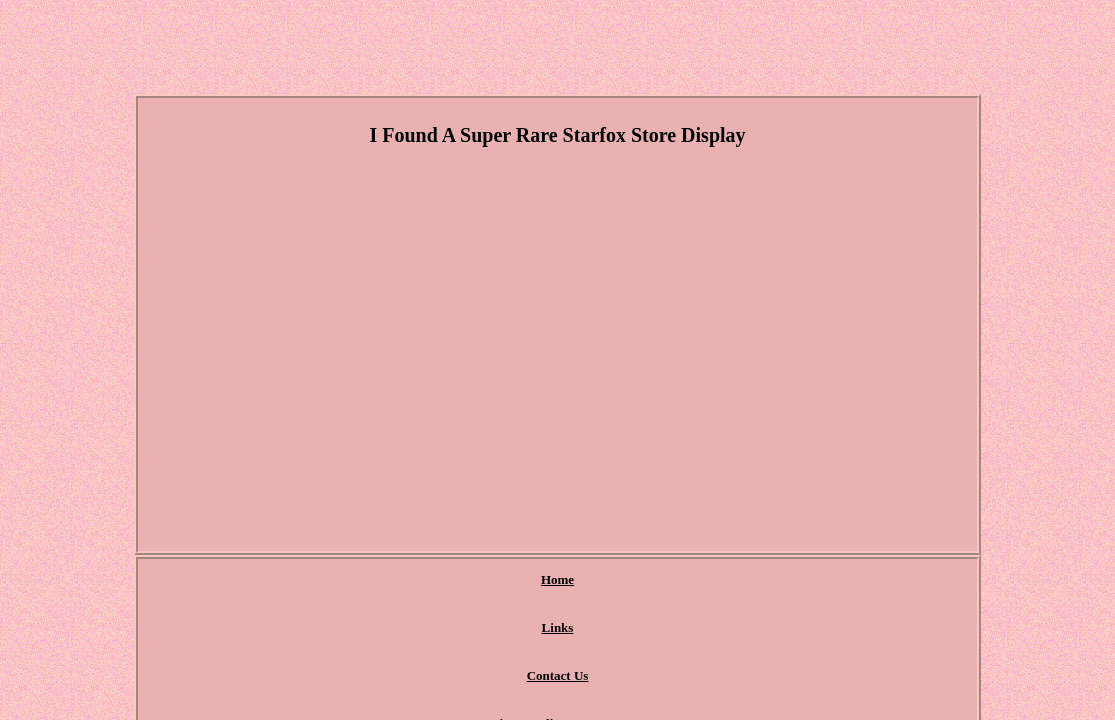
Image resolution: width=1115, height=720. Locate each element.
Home (322, 580)
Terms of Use (752, 580)
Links (390, 580)
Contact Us (472, 580)
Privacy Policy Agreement (609, 580)
